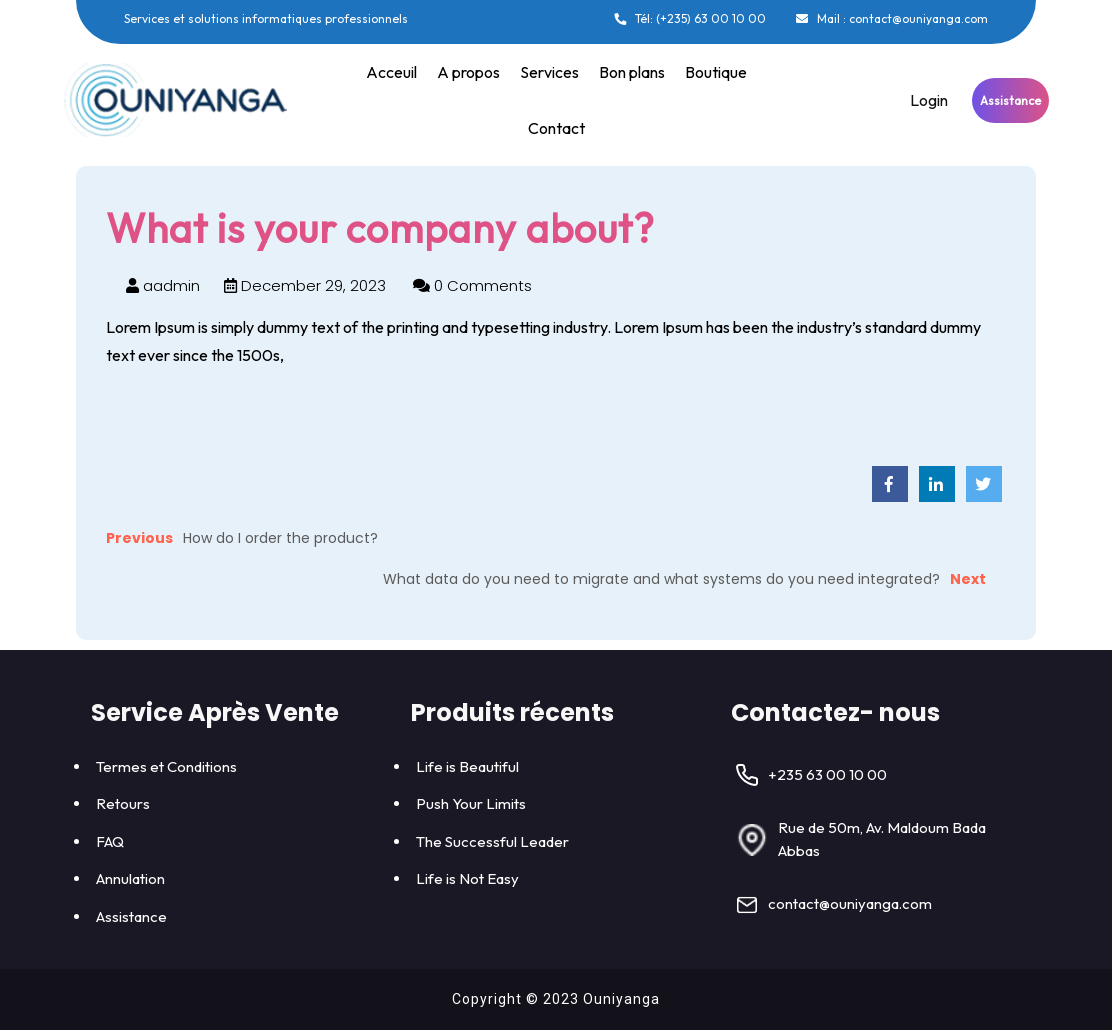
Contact (556, 128)
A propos (468, 72)
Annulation (130, 878)
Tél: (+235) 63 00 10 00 (688, 18)
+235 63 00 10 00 (827, 774)
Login (929, 100)
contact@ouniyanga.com (850, 903)
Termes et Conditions (166, 766)
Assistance (1010, 100)
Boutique (716, 72)
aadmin (163, 285)
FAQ (110, 841)
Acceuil (391, 72)
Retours (123, 803)
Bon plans (632, 72)
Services (549, 72)
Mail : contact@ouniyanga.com (892, 18)
